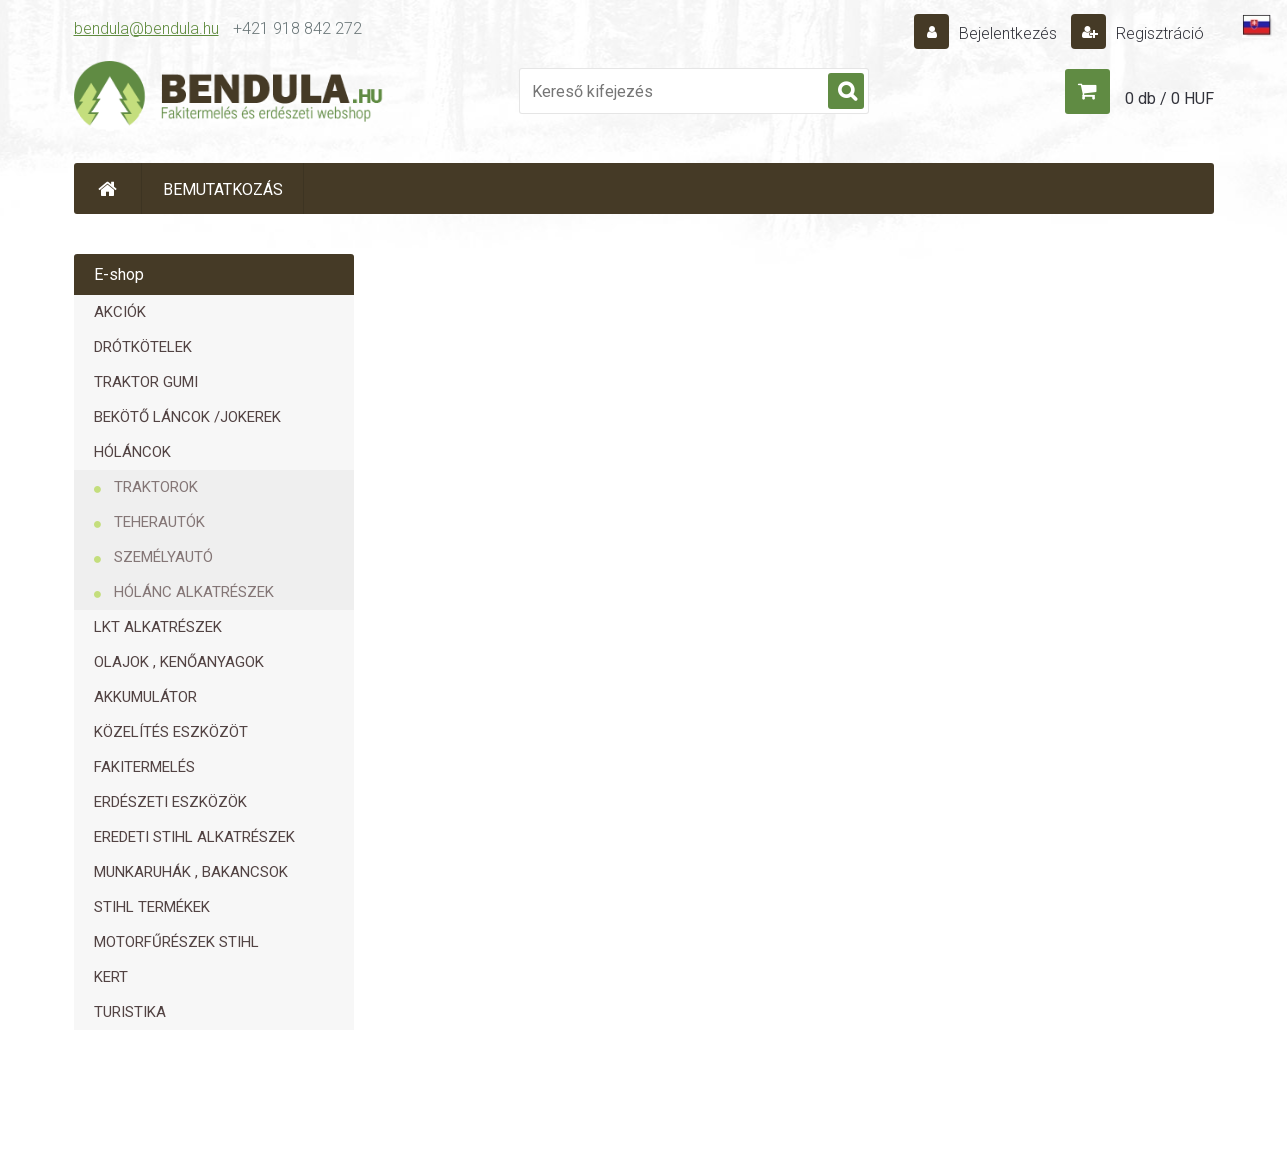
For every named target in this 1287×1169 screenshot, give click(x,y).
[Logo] (229, 96)
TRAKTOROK (156, 487)
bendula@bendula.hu (146, 28)
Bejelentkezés (1008, 33)
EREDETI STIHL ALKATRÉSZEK (194, 837)
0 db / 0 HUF (1169, 98)
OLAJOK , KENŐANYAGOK (179, 662)
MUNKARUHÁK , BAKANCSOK (191, 872)
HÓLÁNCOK (132, 452)
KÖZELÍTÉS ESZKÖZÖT (171, 732)
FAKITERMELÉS (144, 767)
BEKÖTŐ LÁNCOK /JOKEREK (187, 417)
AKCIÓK (120, 312)
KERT (111, 977)
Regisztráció (1158, 33)
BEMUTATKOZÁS (223, 189)
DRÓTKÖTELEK (143, 347)
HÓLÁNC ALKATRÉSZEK (194, 592)
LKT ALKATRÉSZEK (158, 627)
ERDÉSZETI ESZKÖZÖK (170, 802)
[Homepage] (108, 188)
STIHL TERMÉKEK (152, 907)
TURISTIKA (130, 1012)
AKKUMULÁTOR (145, 697)
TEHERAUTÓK (159, 522)
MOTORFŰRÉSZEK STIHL (176, 942)
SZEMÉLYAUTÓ (163, 557)
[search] (846, 92)
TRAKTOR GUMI (146, 382)
